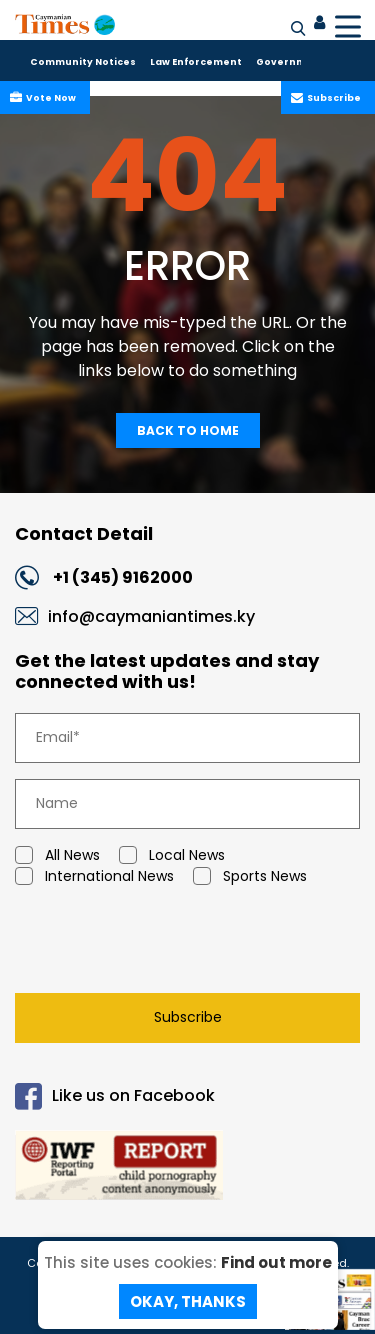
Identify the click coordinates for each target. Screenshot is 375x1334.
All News (57, 855)
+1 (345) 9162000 (123, 577)
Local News (172, 855)
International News (94, 876)
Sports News (250, 876)
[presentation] (155, 944)
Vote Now (49, 98)
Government (290, 62)
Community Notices (83, 62)
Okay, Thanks (188, 1301)
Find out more (276, 1262)
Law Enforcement (196, 62)
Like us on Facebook (115, 1096)
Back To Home (188, 430)
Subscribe (332, 98)
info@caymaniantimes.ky (151, 616)
